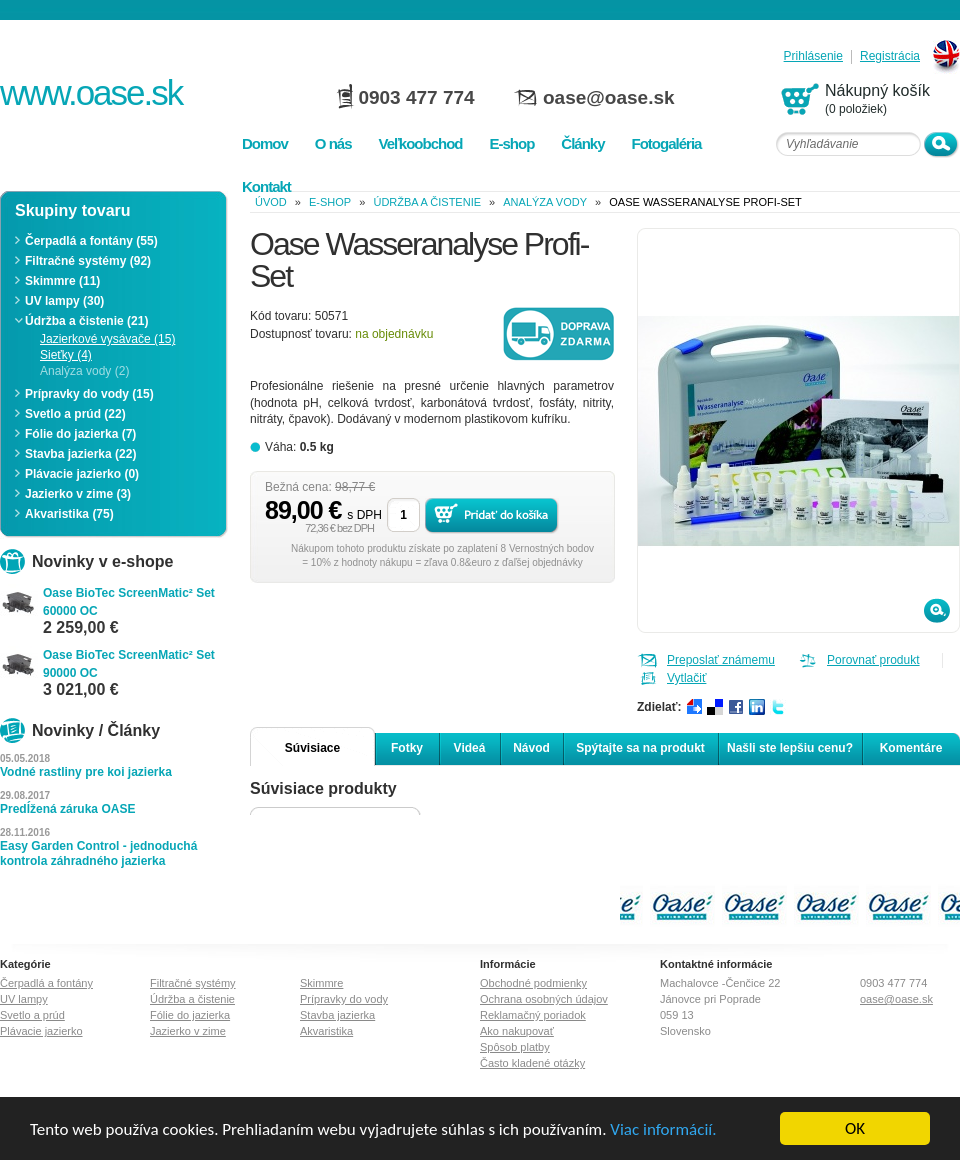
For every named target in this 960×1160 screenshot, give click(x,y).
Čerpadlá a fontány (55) (91, 241)
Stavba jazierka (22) (80, 454)
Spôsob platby (515, 1047)
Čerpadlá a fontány (46, 983)
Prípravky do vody (344, 999)
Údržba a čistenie (427, 202)
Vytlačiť (686, 678)
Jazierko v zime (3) (78, 494)
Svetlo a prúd (32, 1015)
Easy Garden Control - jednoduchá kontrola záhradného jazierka (98, 853)
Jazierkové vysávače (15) (107, 339)
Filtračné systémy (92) (88, 261)
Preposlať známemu (721, 660)
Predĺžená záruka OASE (67, 809)
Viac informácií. (663, 1129)
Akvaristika (326, 1031)
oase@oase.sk (609, 97)
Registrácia (890, 56)
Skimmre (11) (62, 281)
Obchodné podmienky (533, 983)
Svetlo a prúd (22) (75, 414)
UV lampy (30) (64, 301)
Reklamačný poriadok (533, 1015)
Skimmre (321, 983)
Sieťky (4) (66, 355)
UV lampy (24, 999)
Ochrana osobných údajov (544, 999)
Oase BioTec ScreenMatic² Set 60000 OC (129, 602)
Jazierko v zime (188, 1031)
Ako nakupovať (517, 1031)
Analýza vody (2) (84, 371)
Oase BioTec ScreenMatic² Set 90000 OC (129, 664)
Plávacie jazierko (41, 1031)
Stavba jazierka (337, 1015)
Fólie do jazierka (190, 1015)
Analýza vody (545, 202)
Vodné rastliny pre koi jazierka (86, 772)
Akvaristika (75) (69, 514)
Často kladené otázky (532, 1063)
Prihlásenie (813, 56)
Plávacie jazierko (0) (82, 474)
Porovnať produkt (873, 660)
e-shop (330, 202)
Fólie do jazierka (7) (80, 434)
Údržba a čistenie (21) (86, 321)
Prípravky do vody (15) (89, 394)
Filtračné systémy (193, 983)
